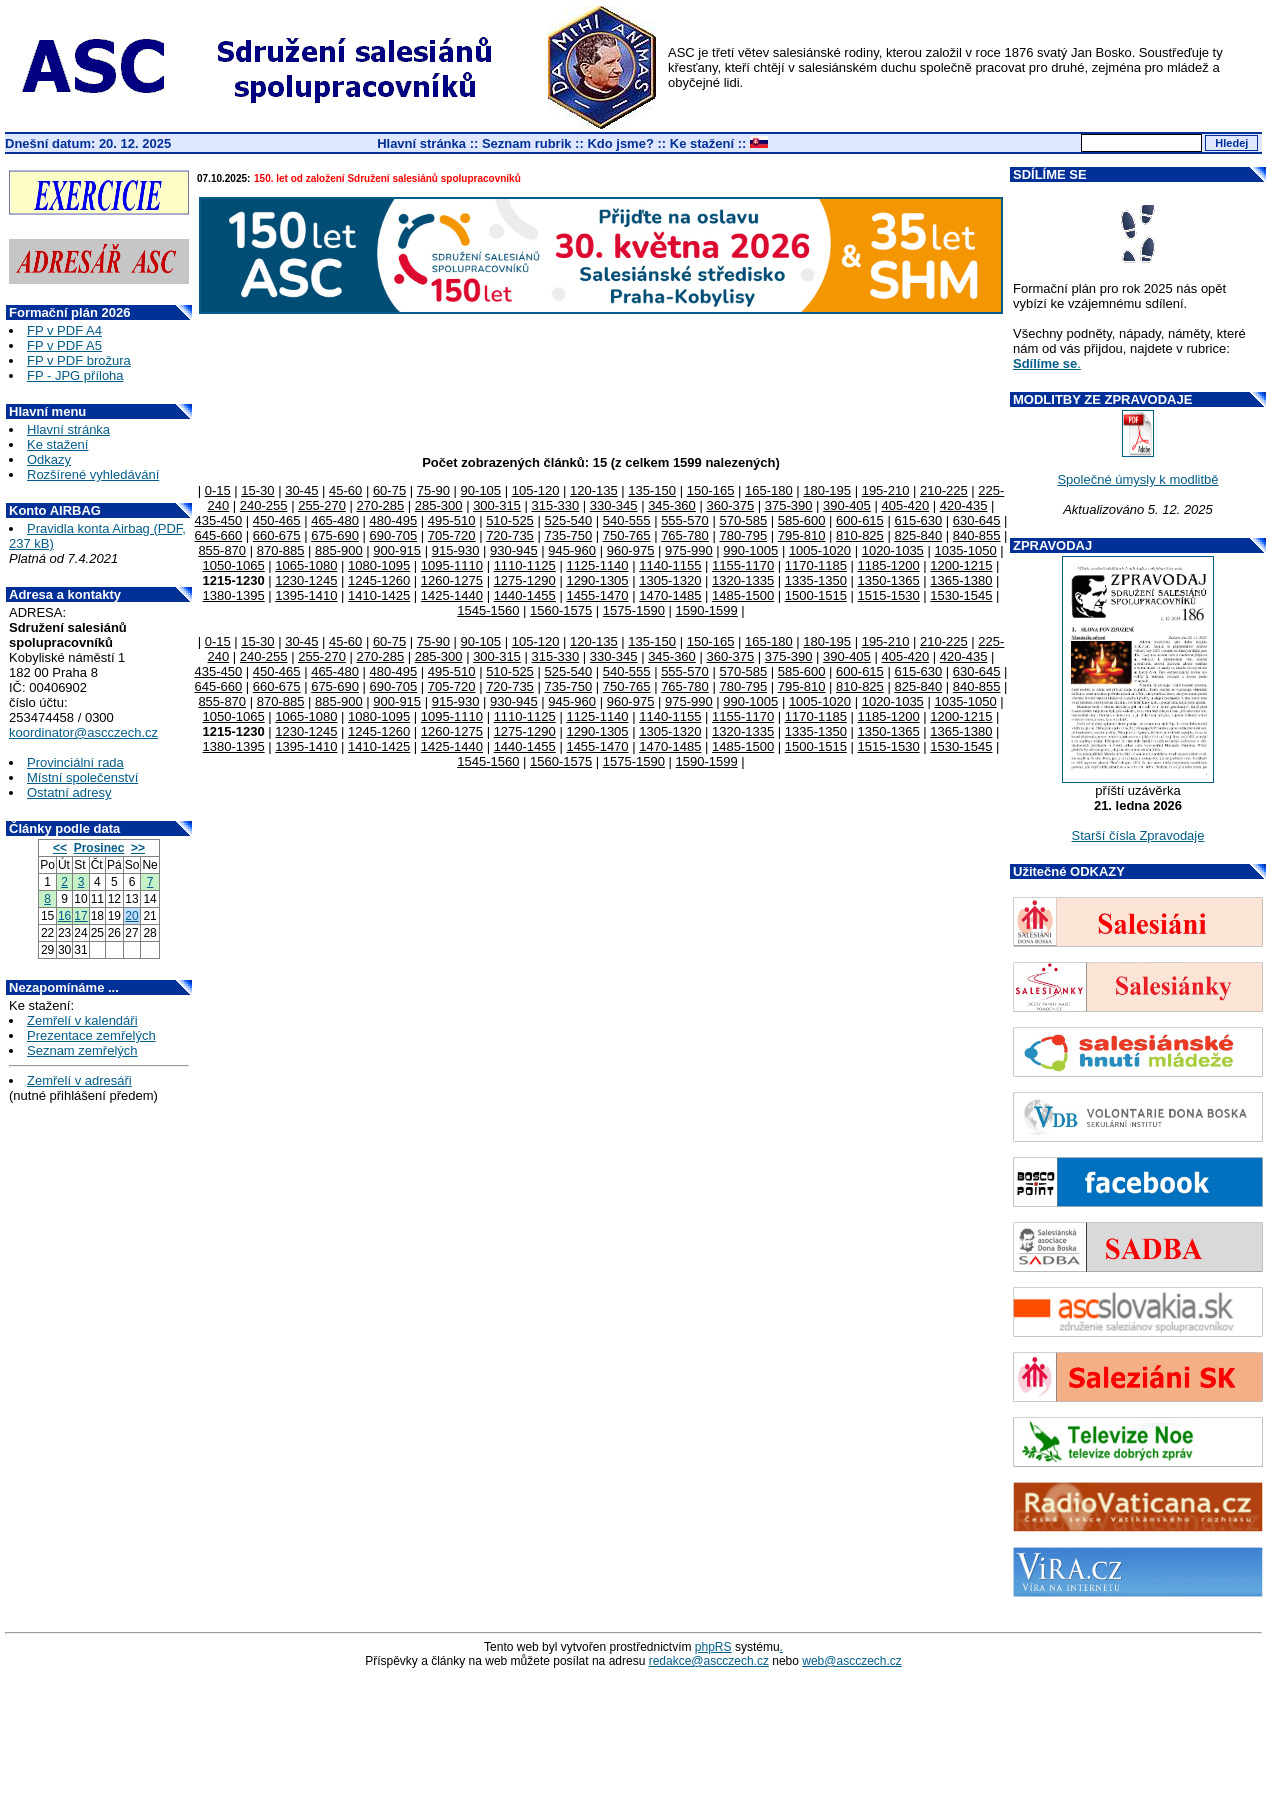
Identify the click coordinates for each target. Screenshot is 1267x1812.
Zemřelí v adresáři (79, 1080)
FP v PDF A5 (64, 345)
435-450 (219, 520)
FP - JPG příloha (75, 375)
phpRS (713, 1647)
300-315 (497, 505)
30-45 (301, 490)
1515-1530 (889, 595)
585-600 (802, 520)
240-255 (264, 505)
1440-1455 (525, 595)
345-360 (672, 505)
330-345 (614, 505)
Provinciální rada (75, 762)
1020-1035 (893, 550)
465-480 (335, 520)
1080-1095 (379, 565)
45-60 (345, 490)
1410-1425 (379, 595)
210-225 (944, 490)
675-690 (335, 535)
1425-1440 (452, 595)
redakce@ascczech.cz (709, 1661)
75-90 (433, 490)
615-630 (918, 520)
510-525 (510, 520)
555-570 (685, 520)
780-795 (743, 535)
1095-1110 (452, 565)
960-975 (631, 550)
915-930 (456, 550)
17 (80, 916)
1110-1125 (525, 565)
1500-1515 (816, 595)
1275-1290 (525, 580)
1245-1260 (379, 580)
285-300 (439, 505)
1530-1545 (961, 595)
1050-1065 (234, 565)
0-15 (218, 490)
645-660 (219, 535)
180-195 (827, 490)
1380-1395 (234, 595)
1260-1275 (452, 580)
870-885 (281, 550)
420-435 (964, 505)
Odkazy (49, 459)
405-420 (905, 505)
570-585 (743, 520)
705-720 (452, 535)
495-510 (452, 520)
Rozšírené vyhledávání (93, 474)
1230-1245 (306, 580)
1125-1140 (597, 565)
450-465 (277, 520)
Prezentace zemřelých (91, 1035)
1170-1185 (816, 565)
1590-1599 (707, 610)
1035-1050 (965, 550)
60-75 (389, 490)
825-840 (918, 535)
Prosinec (99, 848)
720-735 (510, 535)
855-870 (222, 550)
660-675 (277, 535)
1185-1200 (889, 565)
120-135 (594, 490)
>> (138, 848)
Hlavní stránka (421, 143)
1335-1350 (816, 580)
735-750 (568, 535)
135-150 (652, 490)
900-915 (397, 550)
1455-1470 (597, 595)
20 (131, 916)
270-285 (380, 505)
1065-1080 (306, 565)
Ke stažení (702, 143)
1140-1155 (670, 565)
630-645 (977, 520)
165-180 (769, 490)
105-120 (536, 490)
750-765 (627, 535)
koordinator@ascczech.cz (83, 732)
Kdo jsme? (620, 143)
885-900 (339, 550)
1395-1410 (306, 595)
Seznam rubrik (527, 143)
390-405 (847, 505)
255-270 (322, 505)
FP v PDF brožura (79, 360)
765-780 (685, 535)
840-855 (977, 535)
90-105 (481, 490)
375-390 (789, 505)
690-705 (393, 535)
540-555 (627, 520)
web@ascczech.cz (852, 1661)
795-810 (802, 535)
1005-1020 (820, 550)
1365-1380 (961, 580)
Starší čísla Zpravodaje (1138, 835)
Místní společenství (82, 777)
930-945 (514, 550)
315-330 (555, 505)
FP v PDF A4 (64, 330)
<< (60, 848)
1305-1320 (670, 580)
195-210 (886, 490)
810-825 (860, 535)
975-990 (689, 550)
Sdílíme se (1045, 363)
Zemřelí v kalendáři (82, 1020)
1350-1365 (889, 580)
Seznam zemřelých (82, 1050)
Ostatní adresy (69, 792)
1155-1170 (743, 565)
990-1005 (750, 550)
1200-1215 (961, 565)
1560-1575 (561, 610)
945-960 (572, 550)
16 (64, 916)
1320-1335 (743, 580)
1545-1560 (488, 610)
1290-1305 (597, 580)
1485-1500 (743, 595)
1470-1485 (670, 595)
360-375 (730, 505)
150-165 (711, 490)
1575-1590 (634, 610)
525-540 (568, 520)
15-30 (257, 490)
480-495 (393, 520)
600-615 (860, 520)
